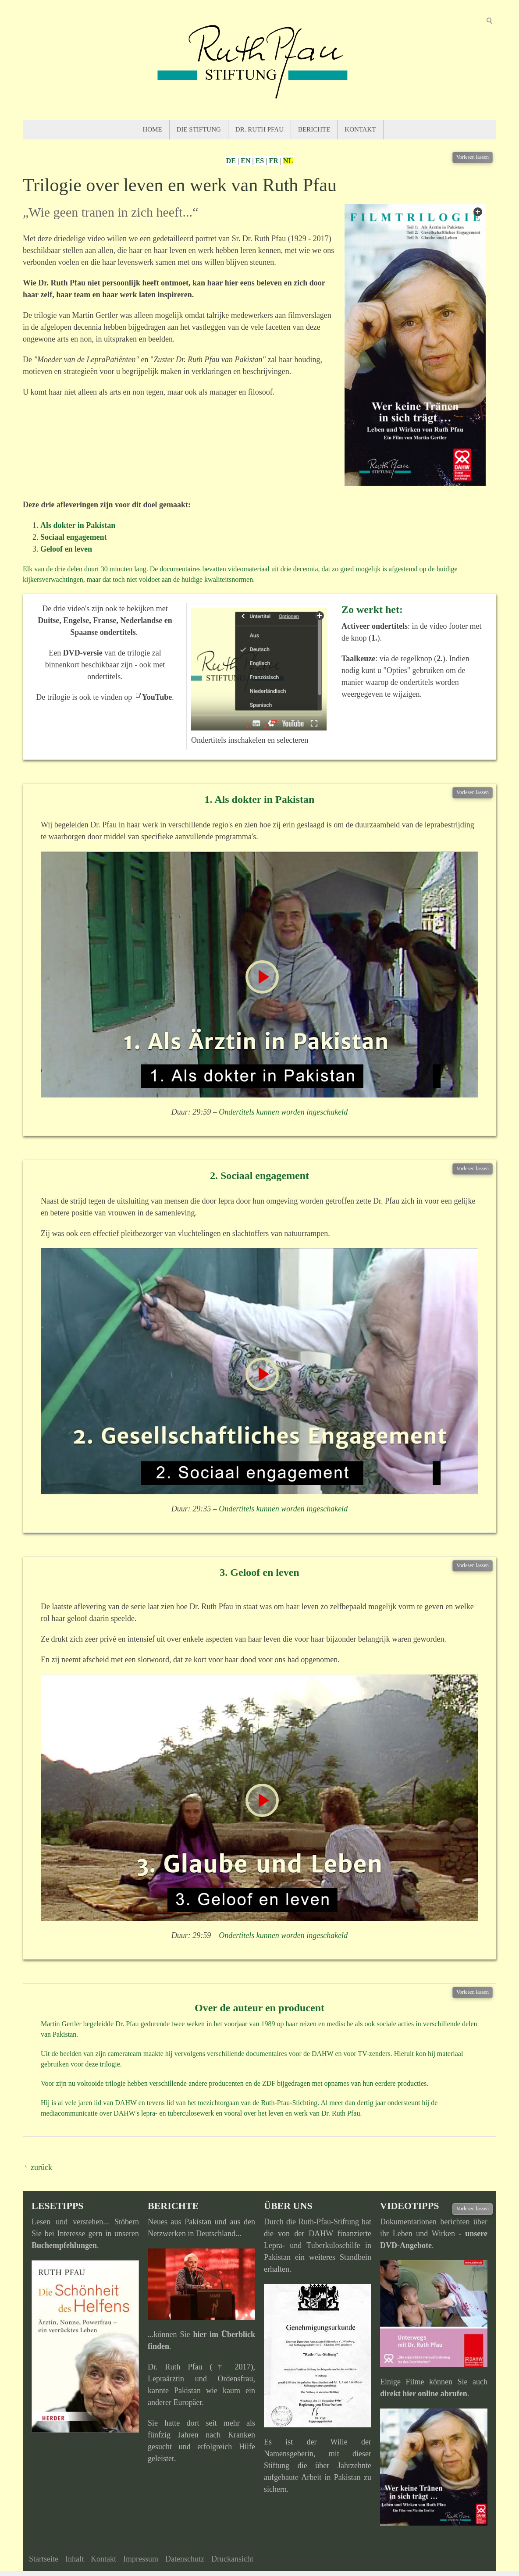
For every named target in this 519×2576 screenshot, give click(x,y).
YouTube (157, 697)
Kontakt (360, 129)
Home (152, 129)
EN (245, 160)
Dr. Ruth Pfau (259, 129)
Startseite (43, 2559)
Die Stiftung (199, 129)
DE (231, 160)
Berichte (314, 129)
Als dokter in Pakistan (77, 525)
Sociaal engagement (73, 537)
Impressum (140, 2559)
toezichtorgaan (218, 2102)
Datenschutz (184, 2559)
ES (260, 160)
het (192, 2102)
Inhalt (74, 2559)
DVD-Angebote (406, 2245)
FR (273, 160)
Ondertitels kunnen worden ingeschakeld (283, 1112)
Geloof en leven (66, 549)
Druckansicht (232, 2559)
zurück (41, 2167)
